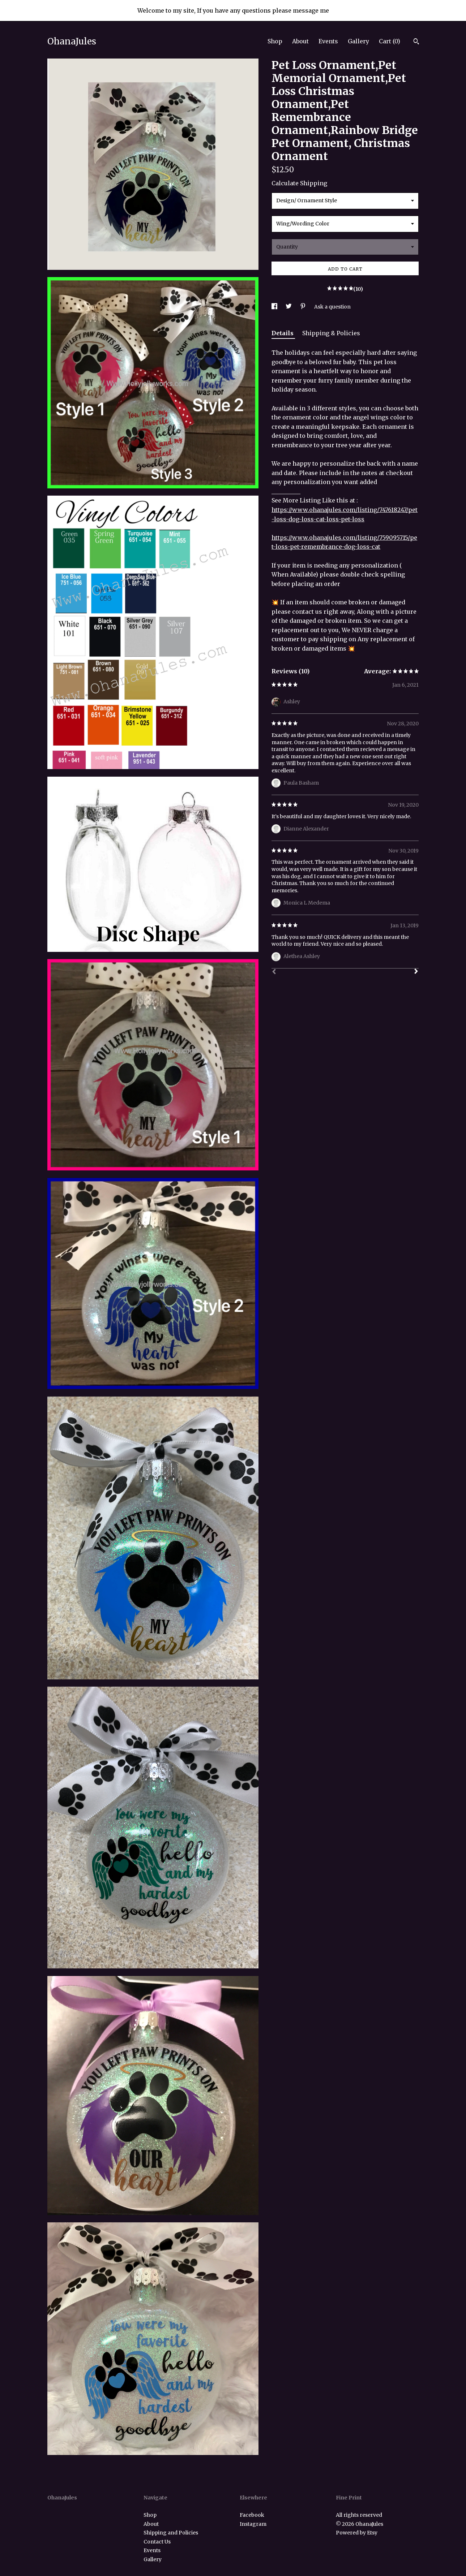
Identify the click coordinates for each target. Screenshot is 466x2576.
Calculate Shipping (299, 183)
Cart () (389, 41)
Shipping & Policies (331, 333)
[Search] (416, 42)
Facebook (252, 2515)
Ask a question (332, 306)
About (300, 41)
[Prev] (274, 972)
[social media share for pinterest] (303, 306)
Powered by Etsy (356, 2532)
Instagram (253, 2524)
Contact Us (157, 2541)
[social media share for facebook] (275, 306)
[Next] (416, 972)
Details (283, 333)
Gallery (358, 41)
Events (328, 41)
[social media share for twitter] (289, 306)
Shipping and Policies (171, 2532)
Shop (275, 41)
